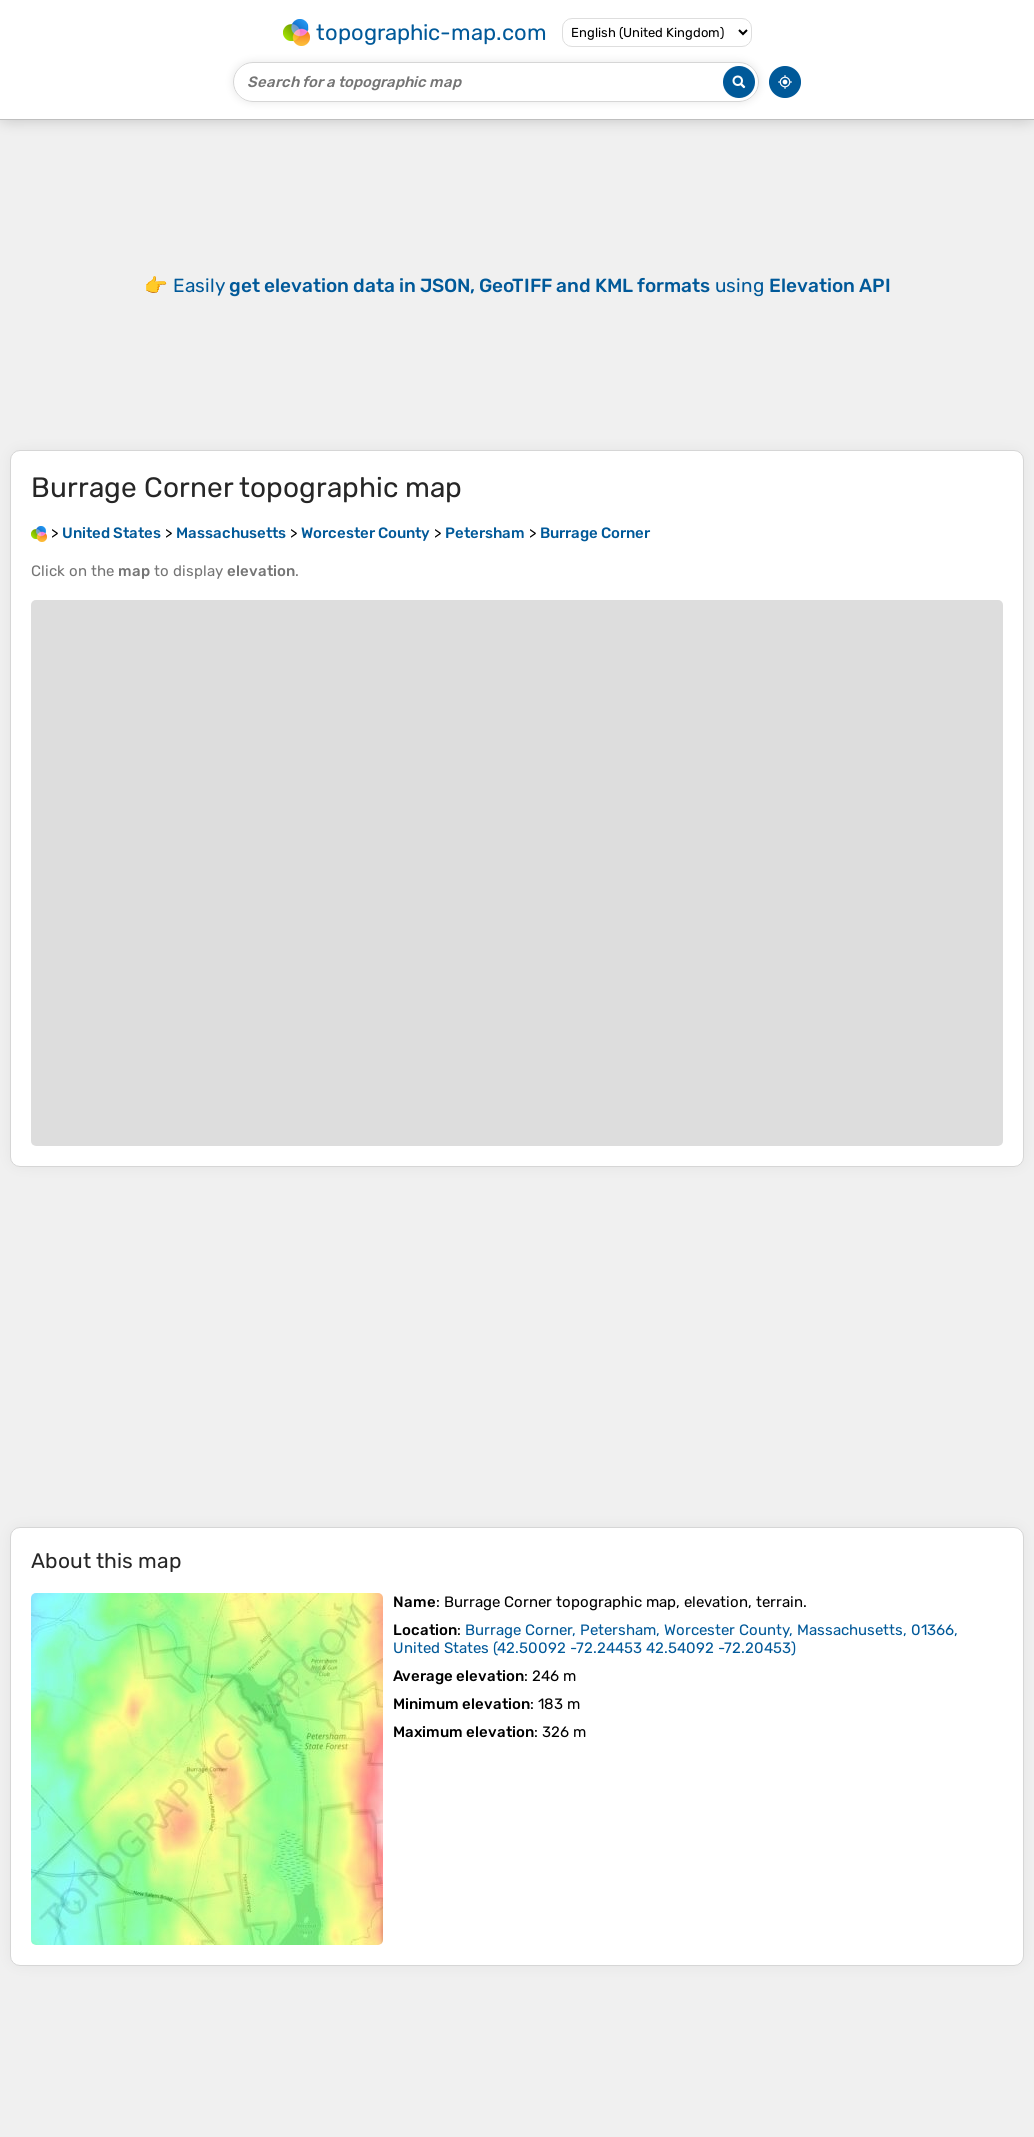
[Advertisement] (517, 1347)
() (675, 1639)
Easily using (532, 285)
